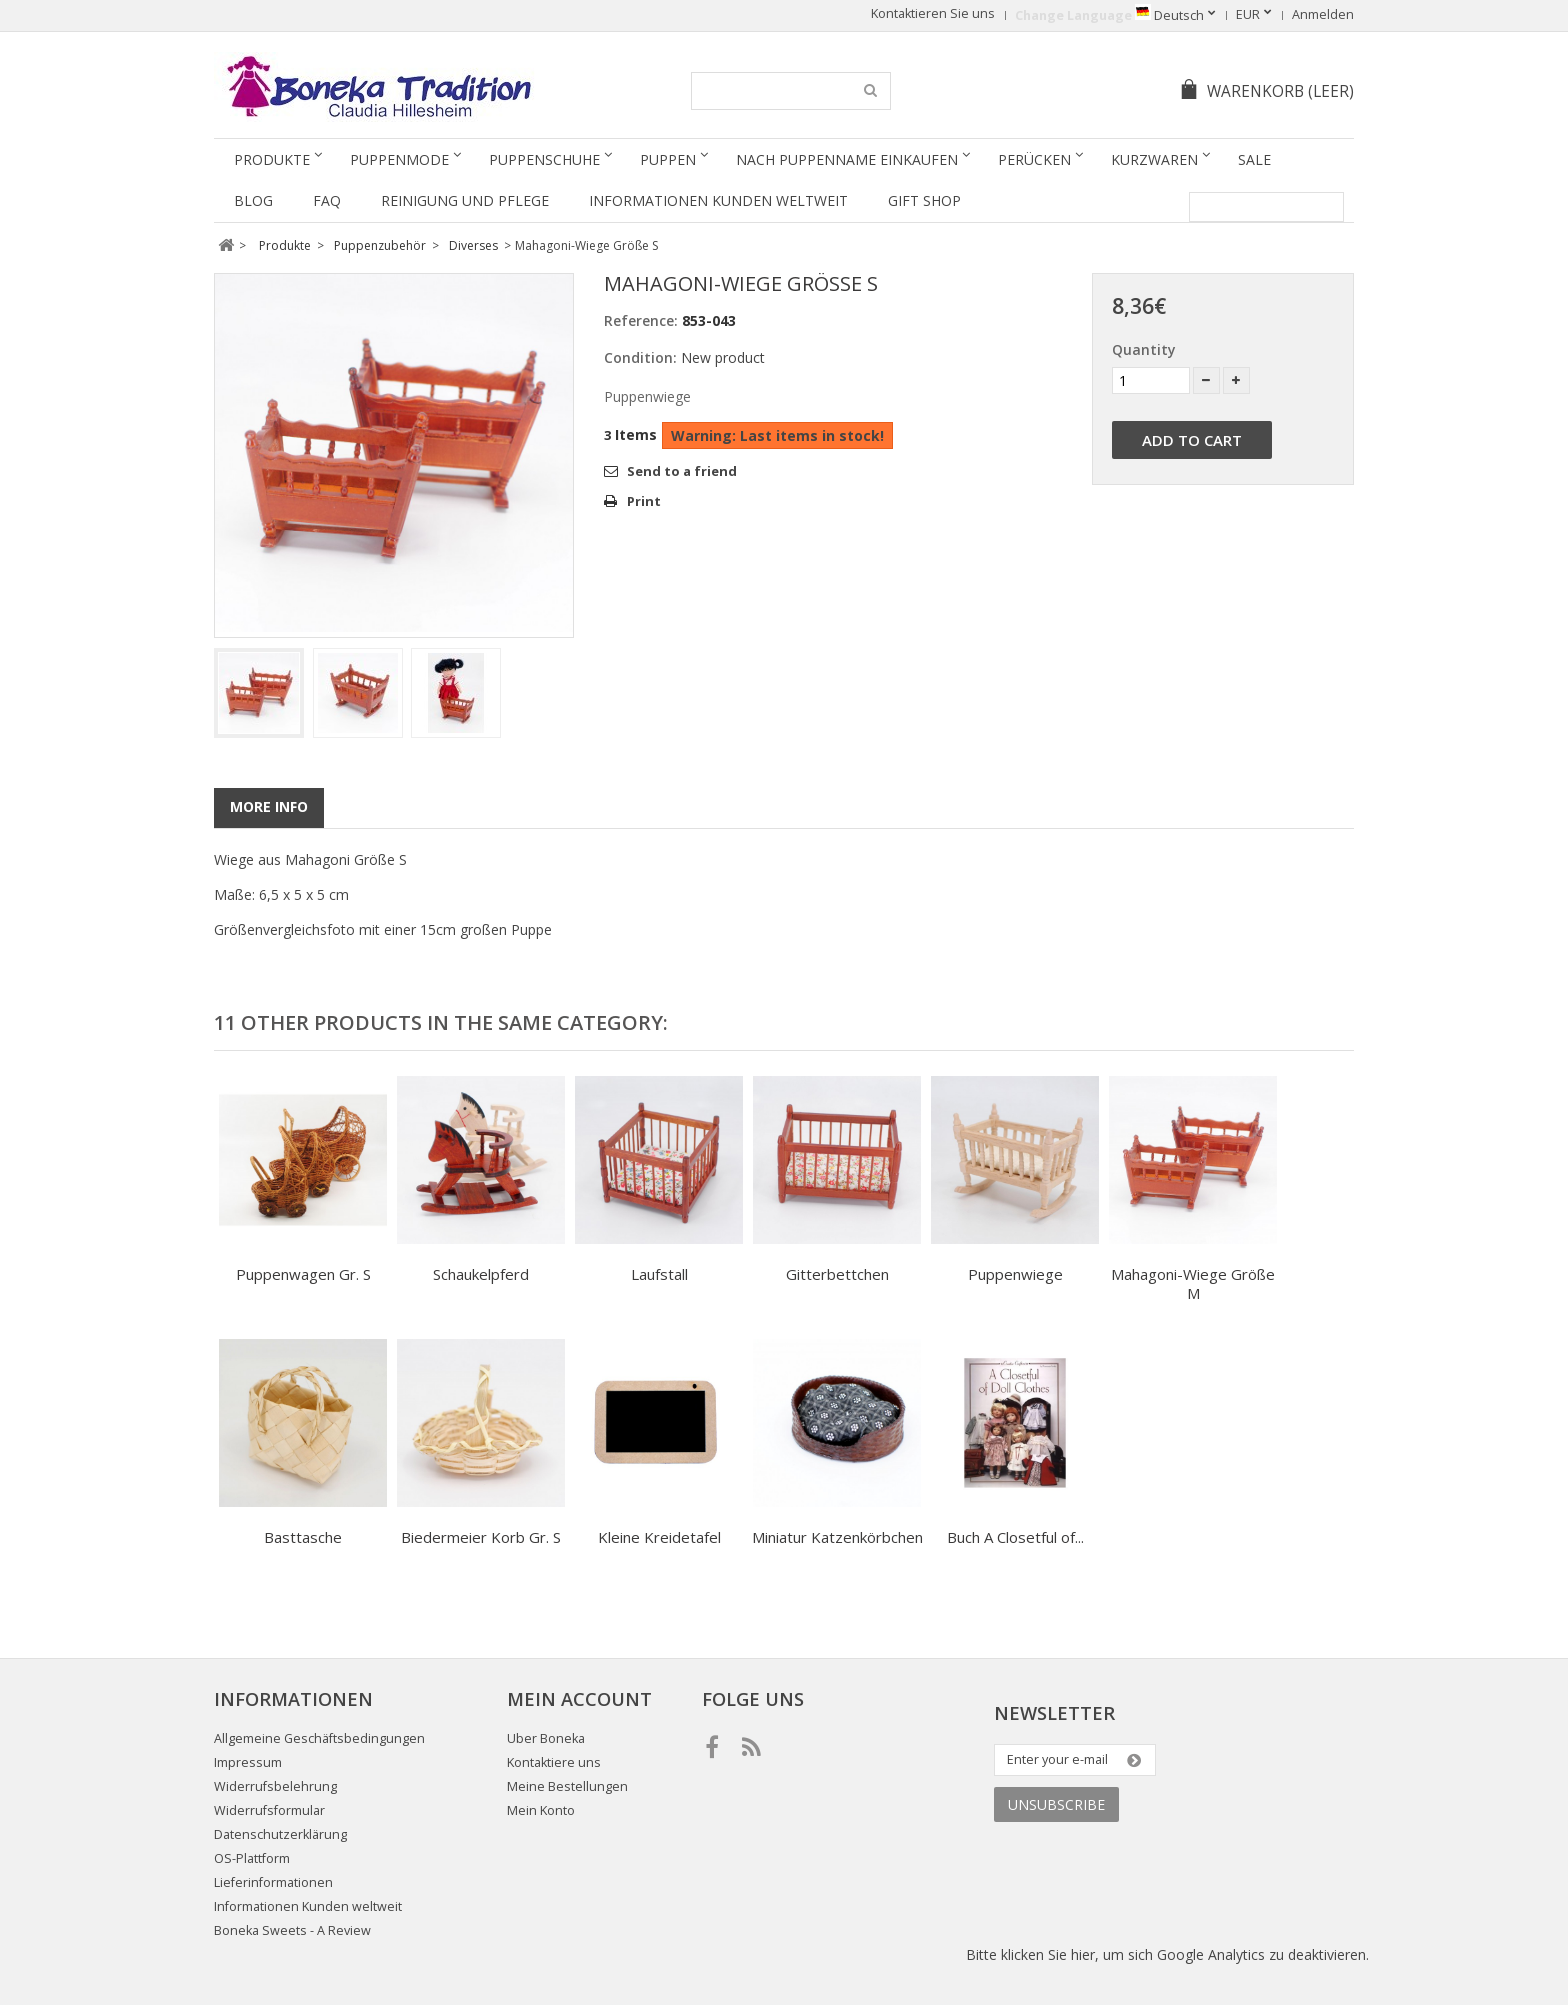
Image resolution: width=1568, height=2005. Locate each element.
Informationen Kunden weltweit (718, 200)
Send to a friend (682, 471)
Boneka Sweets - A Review (292, 1930)
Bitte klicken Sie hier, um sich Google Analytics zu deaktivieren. (1167, 1954)
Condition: (640, 357)
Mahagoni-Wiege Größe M (1193, 1283)
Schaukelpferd (481, 1274)
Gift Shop (924, 200)
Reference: (641, 320)
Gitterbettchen (837, 1274)
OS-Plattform (252, 1858)
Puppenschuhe (544, 159)
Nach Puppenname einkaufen (847, 159)
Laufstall (659, 1274)
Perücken (1034, 159)
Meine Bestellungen (567, 1786)
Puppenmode (399, 159)
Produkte (272, 159)
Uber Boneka (546, 1738)
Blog (253, 200)
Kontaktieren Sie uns (933, 13)
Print (644, 501)
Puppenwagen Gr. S (303, 1274)
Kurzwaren (1154, 159)
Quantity (1144, 349)
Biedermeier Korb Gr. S (481, 1537)
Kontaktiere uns (554, 1762)
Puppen (668, 159)
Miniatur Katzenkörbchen (837, 1537)
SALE (1254, 159)
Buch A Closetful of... (1015, 1537)
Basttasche (303, 1537)
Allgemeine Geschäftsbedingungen (319, 1738)
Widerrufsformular (269, 1810)
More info (269, 806)
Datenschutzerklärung (280, 1834)
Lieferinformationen (273, 1882)
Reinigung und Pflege (465, 200)
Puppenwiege (1015, 1274)
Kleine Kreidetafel (659, 1537)
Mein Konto (541, 1810)
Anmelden (1323, 14)
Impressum (248, 1762)
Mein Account (579, 1699)
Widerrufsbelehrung (275, 1786)
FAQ (327, 200)
